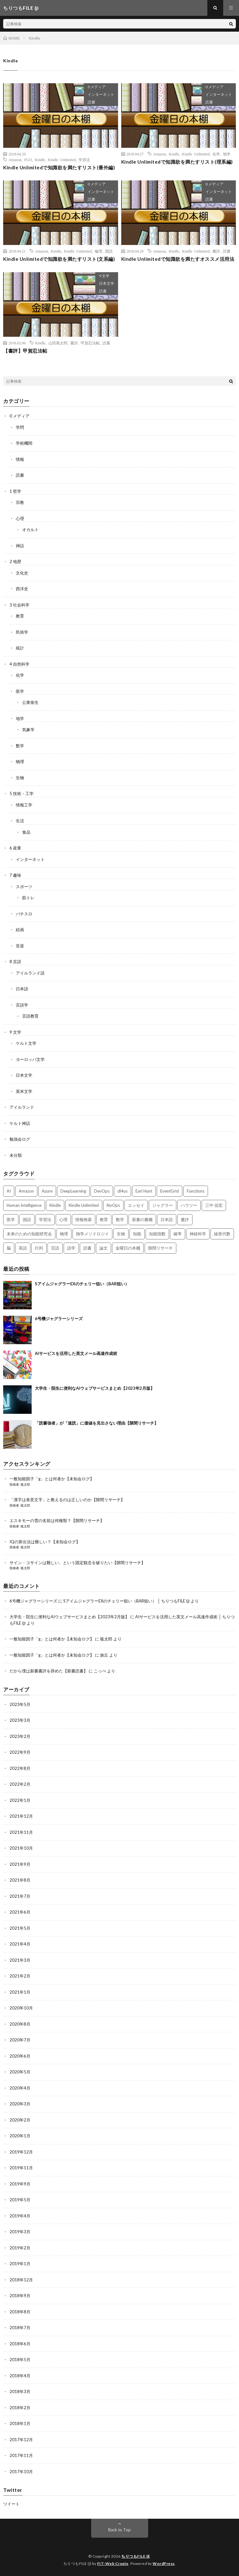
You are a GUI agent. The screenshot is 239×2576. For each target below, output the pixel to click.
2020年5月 (19, 2071)
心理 (20, 518)
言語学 (22, 1004)
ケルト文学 (26, 1043)
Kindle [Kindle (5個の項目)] (55, 1205)
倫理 (98, 251)
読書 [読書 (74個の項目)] (87, 1247)
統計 (20, 647)
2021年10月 (21, 1848)
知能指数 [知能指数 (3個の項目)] (157, 1233)
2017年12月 (21, 2439)
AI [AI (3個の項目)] (9, 1191)
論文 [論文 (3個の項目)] (103, 1247)
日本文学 (106, 283)
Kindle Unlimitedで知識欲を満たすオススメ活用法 (178, 259)
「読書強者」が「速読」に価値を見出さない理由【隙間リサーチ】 (96, 1423)
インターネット (101, 94)
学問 (20, 427)
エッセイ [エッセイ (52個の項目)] (136, 1205)
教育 (20, 615)
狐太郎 (25, 1484)
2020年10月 (21, 2007)
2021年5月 (19, 1928)
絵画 (20, 929)
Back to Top (119, 2529)
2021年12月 (21, 1816)
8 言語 (15, 961)
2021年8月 (19, 1880)
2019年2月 (19, 2247)
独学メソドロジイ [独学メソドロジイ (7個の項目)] (92, 1233)
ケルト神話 (19, 1123)
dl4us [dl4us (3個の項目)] (122, 1191)
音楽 (20, 945)
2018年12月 (21, 2279)
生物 (20, 777)
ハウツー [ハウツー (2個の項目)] (189, 1205)
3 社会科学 (19, 604)
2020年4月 (19, 2087)
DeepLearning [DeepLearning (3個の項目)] (73, 1191)
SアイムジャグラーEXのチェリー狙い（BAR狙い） (82, 1283)
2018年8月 (19, 2311)
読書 (91, 102)
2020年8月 (19, 2024)
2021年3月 (19, 1960)
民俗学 (22, 632)
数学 (20, 745)
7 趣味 (15, 875)
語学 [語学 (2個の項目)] (71, 1247)
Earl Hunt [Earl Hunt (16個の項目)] (143, 1191)
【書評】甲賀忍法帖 (25, 351)
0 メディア (97, 87)
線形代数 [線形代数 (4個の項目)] (222, 1233)
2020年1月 (19, 2135)
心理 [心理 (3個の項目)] (63, 1219)
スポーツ (24, 886)
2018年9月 (19, 2295)
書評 (216, 251)
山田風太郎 (57, 343)
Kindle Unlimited (61, 159)
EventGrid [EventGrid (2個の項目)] (169, 1191)
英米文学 (24, 1091)
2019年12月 (21, 2151)
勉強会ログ (19, 1139)
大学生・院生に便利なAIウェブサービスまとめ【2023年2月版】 (94, 1388)
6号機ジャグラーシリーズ (59, 1318)
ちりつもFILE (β (135, 2556)
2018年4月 (19, 2375)
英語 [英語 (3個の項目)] (23, 1247)
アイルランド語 (30, 972)
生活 (20, 820)
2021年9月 (19, 1864)
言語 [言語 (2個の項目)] (55, 1247)
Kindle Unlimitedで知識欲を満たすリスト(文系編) (59, 259)
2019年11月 (21, 2167)
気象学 (28, 729)
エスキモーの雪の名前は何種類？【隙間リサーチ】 (56, 1520)
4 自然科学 (19, 664)
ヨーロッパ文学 (30, 1059)
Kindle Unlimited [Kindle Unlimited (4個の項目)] (84, 1205)
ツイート (11, 2503)
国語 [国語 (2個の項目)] (27, 1219)
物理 (20, 761)
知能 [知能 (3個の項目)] (137, 1233)
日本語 (22, 988)
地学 (226, 154)
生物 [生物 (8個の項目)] (121, 1233)
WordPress (164, 2563)
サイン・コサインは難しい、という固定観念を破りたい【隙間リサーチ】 (77, 1562)
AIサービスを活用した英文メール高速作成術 (76, 1353)
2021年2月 (19, 1975)
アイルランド (21, 1107)
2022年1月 (19, 1800)
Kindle (40, 159)
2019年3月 (19, 2231)
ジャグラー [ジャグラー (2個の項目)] (162, 1205)
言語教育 (30, 1015)
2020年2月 (19, 2119)
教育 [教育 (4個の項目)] (104, 1219)
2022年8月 (19, 1768)
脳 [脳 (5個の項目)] (9, 1247)
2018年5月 (19, 2359)
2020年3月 (19, 2103)
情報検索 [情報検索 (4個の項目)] (83, 1219)
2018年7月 (19, 2327)
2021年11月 (21, 1832)
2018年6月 (19, 2343)
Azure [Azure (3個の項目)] (47, 1191)
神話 (20, 545)
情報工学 (24, 804)
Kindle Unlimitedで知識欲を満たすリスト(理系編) (177, 162)
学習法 (84, 159)
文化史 (22, 572)
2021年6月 (19, 1912)
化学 (216, 154)
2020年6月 (19, 2056)
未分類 (15, 1155)
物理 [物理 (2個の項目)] (64, 1233)
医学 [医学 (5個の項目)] (11, 1219)
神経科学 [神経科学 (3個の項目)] (198, 1233)
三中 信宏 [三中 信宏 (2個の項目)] (214, 1205)
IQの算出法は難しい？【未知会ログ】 (44, 1541)
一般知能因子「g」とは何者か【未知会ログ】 (51, 1478)
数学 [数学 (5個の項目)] (120, 1219)
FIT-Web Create (113, 2563)
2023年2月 (19, 1736)
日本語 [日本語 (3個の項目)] (166, 1219)
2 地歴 (15, 561)
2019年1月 (19, 2263)
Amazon (15, 159)
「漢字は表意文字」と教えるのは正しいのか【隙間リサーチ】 (67, 1499)
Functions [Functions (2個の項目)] (195, 1191)
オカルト (30, 529)
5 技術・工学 (21, 793)
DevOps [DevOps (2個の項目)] (102, 1191)
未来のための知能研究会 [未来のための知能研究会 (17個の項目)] (29, 1233)
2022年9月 (19, 1752)
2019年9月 (19, 2183)
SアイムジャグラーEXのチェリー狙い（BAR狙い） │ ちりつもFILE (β (126, 1600)
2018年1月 (19, 2423)
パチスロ (24, 913)
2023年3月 (19, 1720)
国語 (109, 251)
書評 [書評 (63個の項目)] (185, 1219)
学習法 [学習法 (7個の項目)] (45, 1219)
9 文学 (104, 275)
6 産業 (15, 847)
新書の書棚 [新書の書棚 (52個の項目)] (142, 1219)
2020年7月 (19, 2039)
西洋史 (22, 588)
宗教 (20, 502)
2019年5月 (19, 2199)
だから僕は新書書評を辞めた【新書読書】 (48, 1670)
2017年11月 (21, 2455)
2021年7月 (19, 1896)
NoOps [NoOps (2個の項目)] (113, 1205)
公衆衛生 (30, 702)
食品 (26, 832)
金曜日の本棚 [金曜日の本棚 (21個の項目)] (128, 1247)
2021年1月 (19, 1992)
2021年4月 (19, 1943)
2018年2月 (19, 2407)
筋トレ (28, 897)
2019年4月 (19, 2215)
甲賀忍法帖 (90, 343)
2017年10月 (21, 2471)
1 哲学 (15, 491)
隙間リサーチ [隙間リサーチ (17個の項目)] (160, 1247)
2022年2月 (19, 1784)
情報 (20, 459)
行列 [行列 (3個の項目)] (39, 1247)
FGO (28, 159)
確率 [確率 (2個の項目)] (177, 1233)
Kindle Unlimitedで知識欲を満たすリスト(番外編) (59, 167)
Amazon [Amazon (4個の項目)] (26, 1191)
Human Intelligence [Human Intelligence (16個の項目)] (24, 1205)
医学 (20, 691)
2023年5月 (19, 1704)
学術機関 (24, 443)
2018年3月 (19, 2391)
